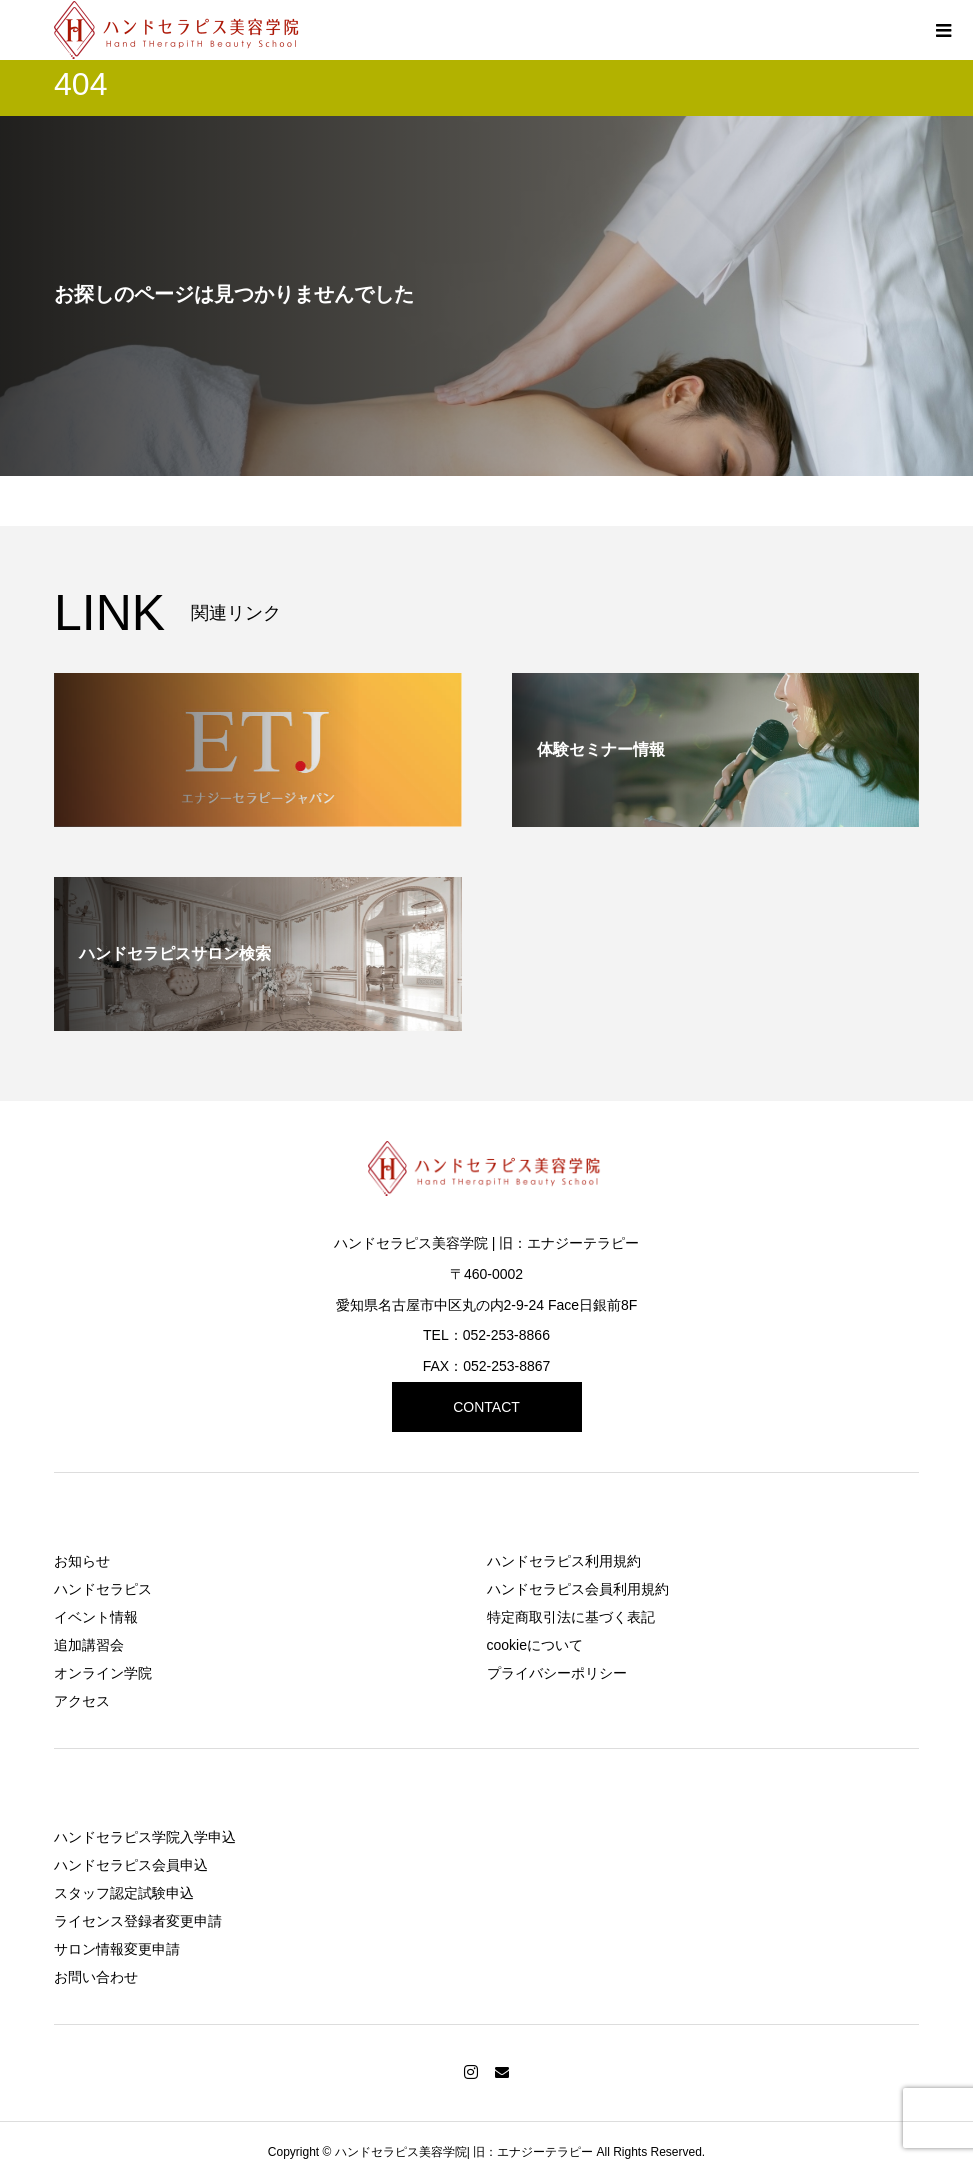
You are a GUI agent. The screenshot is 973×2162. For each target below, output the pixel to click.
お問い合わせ (96, 1977)
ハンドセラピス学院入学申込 (145, 1837)
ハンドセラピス (103, 1589)
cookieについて (535, 1645)
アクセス (82, 1701)
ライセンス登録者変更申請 (138, 1921)
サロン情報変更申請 (117, 1949)
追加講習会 (89, 1645)
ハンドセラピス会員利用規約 (578, 1589)
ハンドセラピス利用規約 (564, 1561)
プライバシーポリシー (557, 1673)
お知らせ (82, 1561)
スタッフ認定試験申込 (124, 1893)
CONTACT (486, 1407)
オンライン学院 (103, 1673)
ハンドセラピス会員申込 (131, 1865)
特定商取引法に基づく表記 (571, 1617)
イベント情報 (96, 1617)
